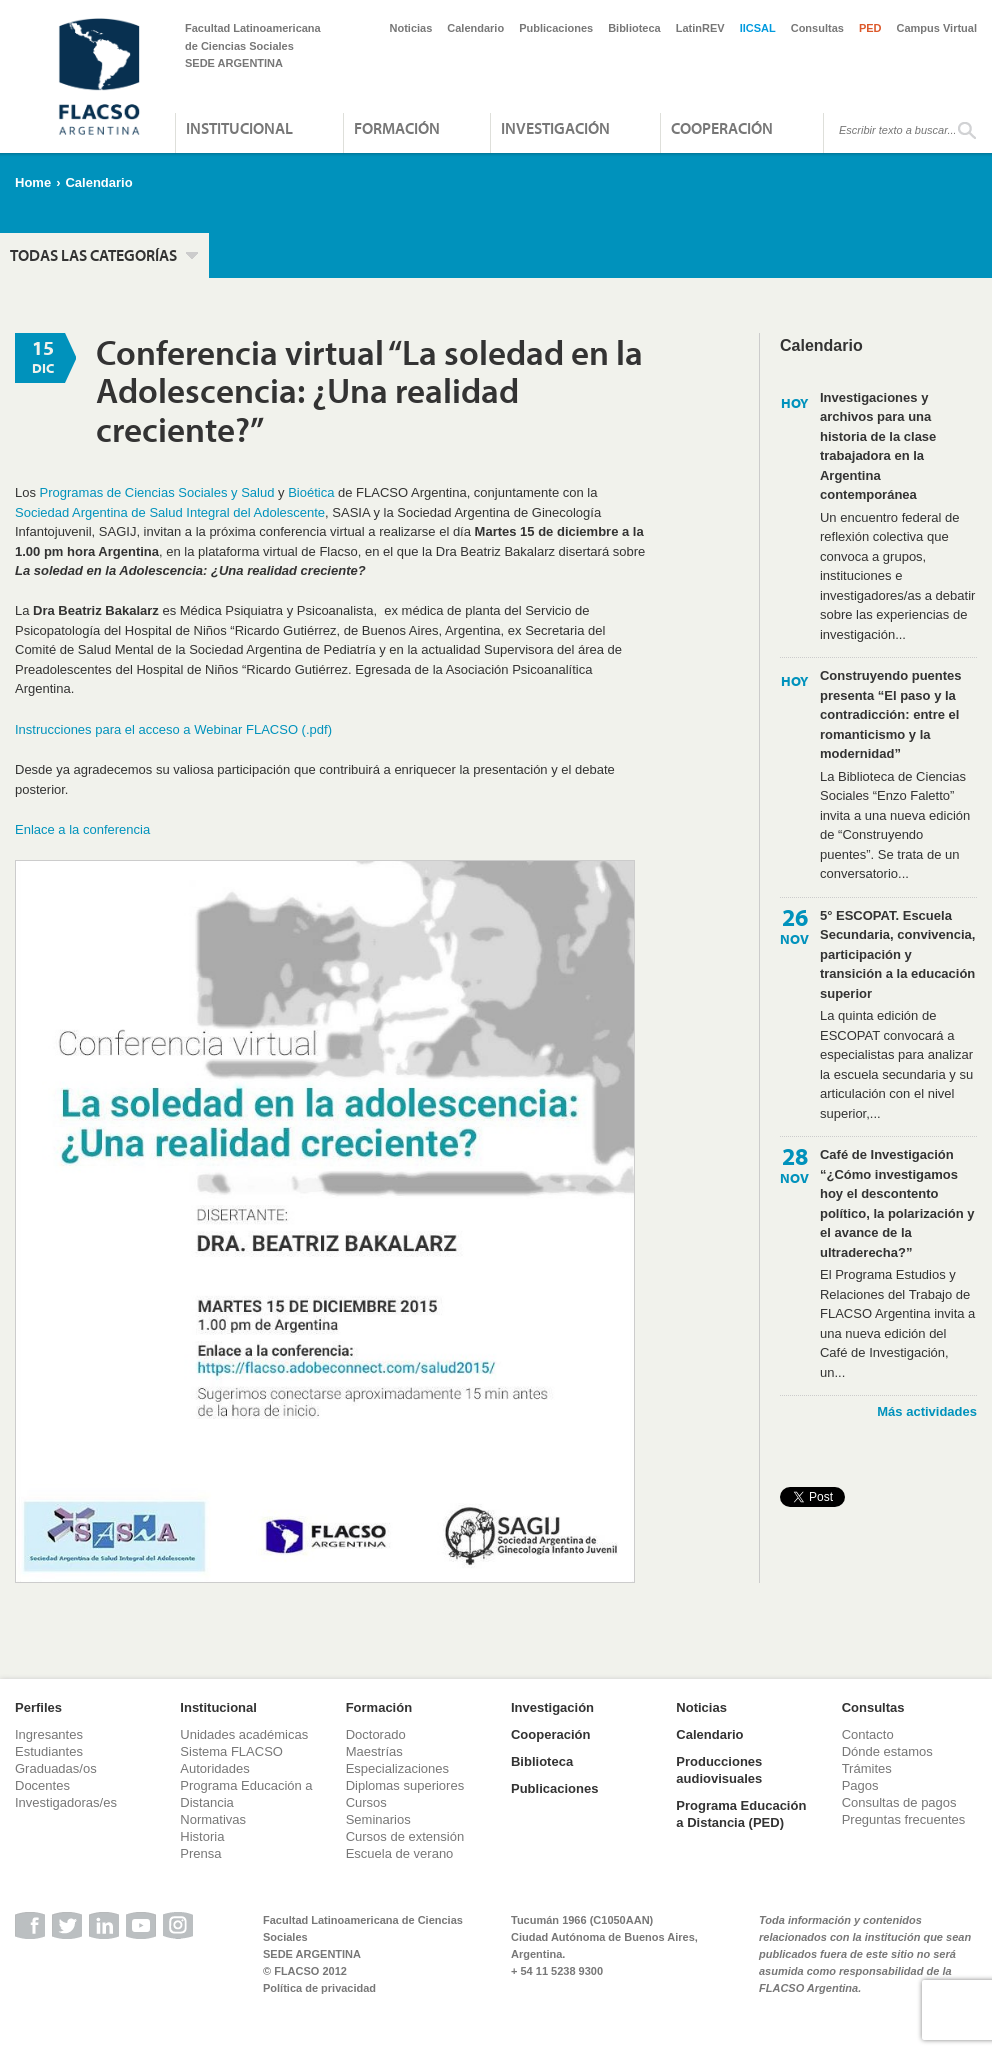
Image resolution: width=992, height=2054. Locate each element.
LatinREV (700, 28)
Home (33, 182)
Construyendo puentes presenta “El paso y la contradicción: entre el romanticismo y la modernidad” (891, 714)
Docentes (42, 1785)
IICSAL (758, 28)
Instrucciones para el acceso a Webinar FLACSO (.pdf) (173, 729)
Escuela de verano (400, 1853)
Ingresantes (49, 1734)
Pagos (860, 1785)
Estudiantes (49, 1751)
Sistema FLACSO (231, 1751)
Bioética (311, 492)
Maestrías (374, 1751)
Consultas (817, 28)
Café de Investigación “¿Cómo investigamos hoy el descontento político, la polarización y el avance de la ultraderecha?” (897, 1203)
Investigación (555, 128)
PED (870, 28)
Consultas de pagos (899, 1802)
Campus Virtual (937, 28)
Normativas (213, 1819)
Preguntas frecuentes (904, 1819)
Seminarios (378, 1819)
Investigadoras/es (66, 1802)
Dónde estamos (887, 1751)
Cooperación (722, 128)
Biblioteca (634, 28)
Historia (202, 1836)
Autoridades (214, 1768)
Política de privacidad (319, 1988)
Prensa (200, 1853)
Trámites (867, 1768)
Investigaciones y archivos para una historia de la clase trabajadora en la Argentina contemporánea (878, 446)
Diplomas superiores (405, 1785)
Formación (397, 128)
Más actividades (927, 1411)
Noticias (411, 28)
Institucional (239, 128)
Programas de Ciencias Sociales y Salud (157, 492)
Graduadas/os (56, 1768)
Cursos (366, 1802)
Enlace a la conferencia (82, 829)
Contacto (868, 1734)
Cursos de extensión (405, 1836)
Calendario (475, 28)
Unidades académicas (244, 1734)
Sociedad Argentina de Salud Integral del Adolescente (170, 512)
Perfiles (38, 1707)
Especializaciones (397, 1768)
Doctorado (376, 1734)
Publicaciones (556, 28)
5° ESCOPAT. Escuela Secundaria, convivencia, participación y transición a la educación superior (897, 954)
